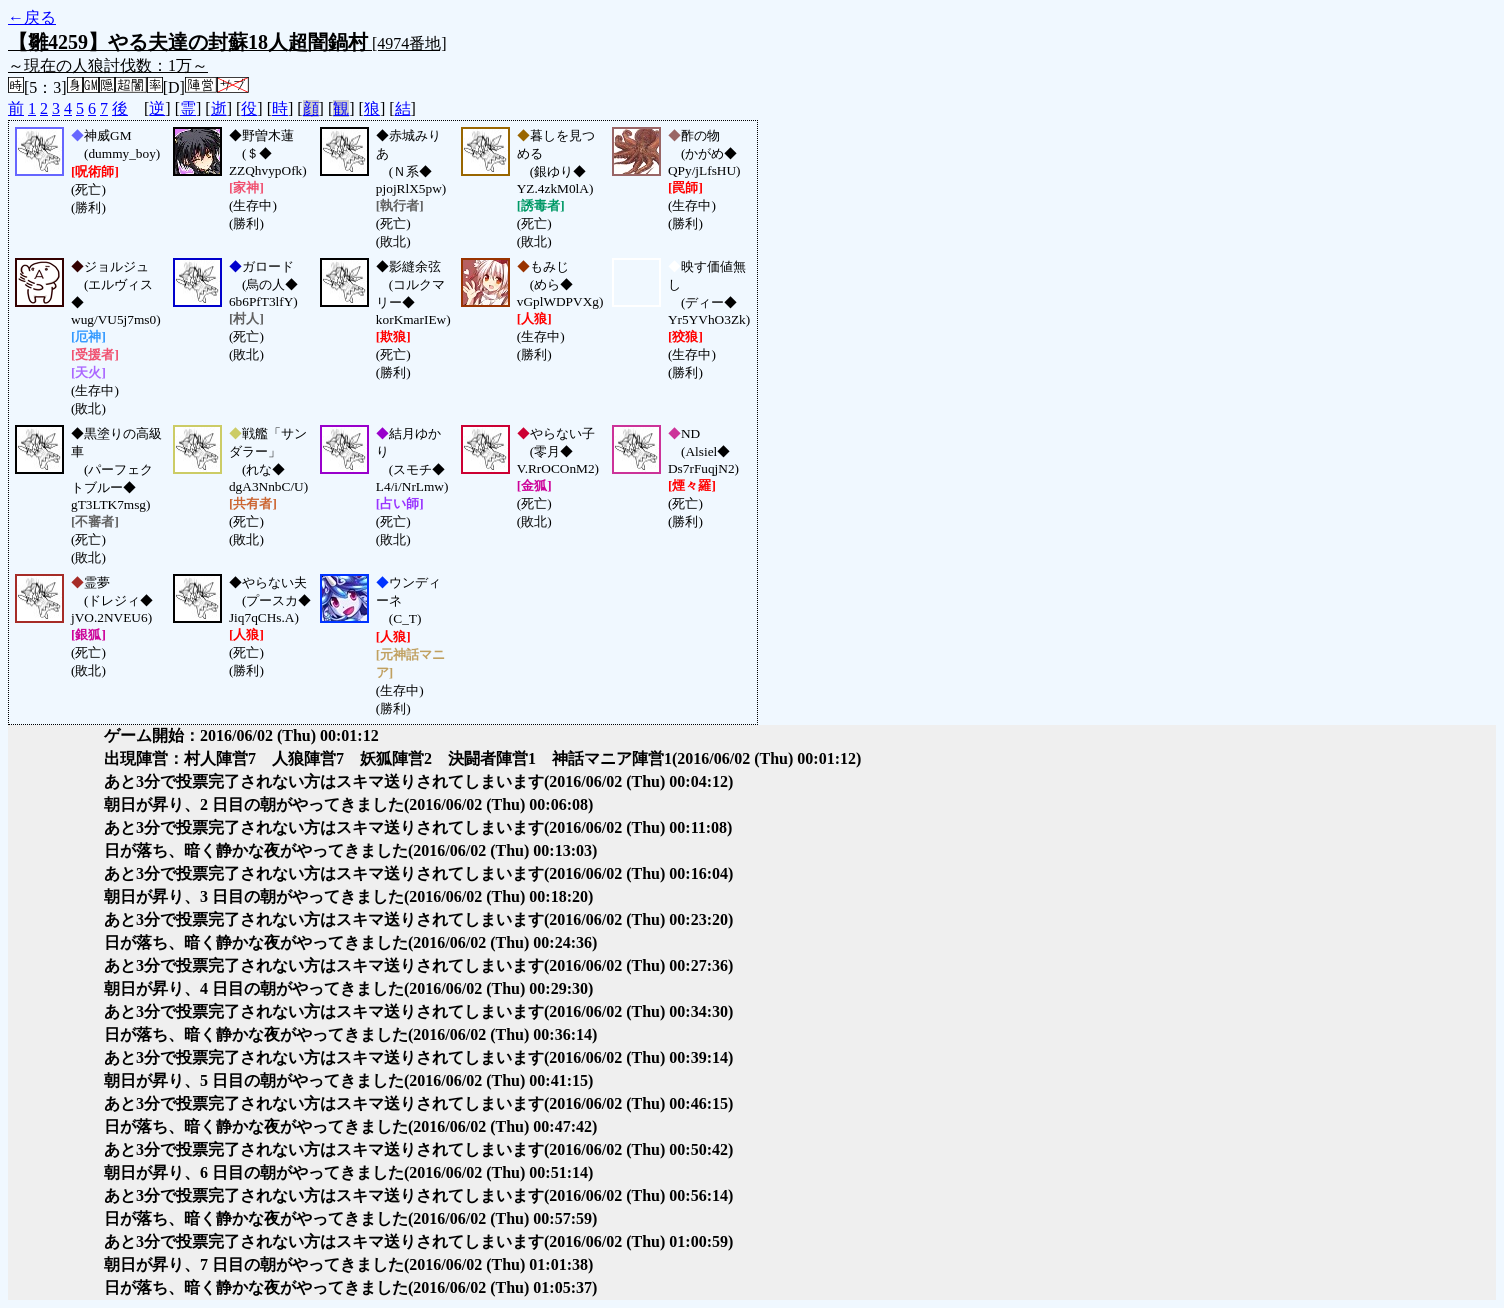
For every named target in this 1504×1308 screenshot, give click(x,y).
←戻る (32, 17)
